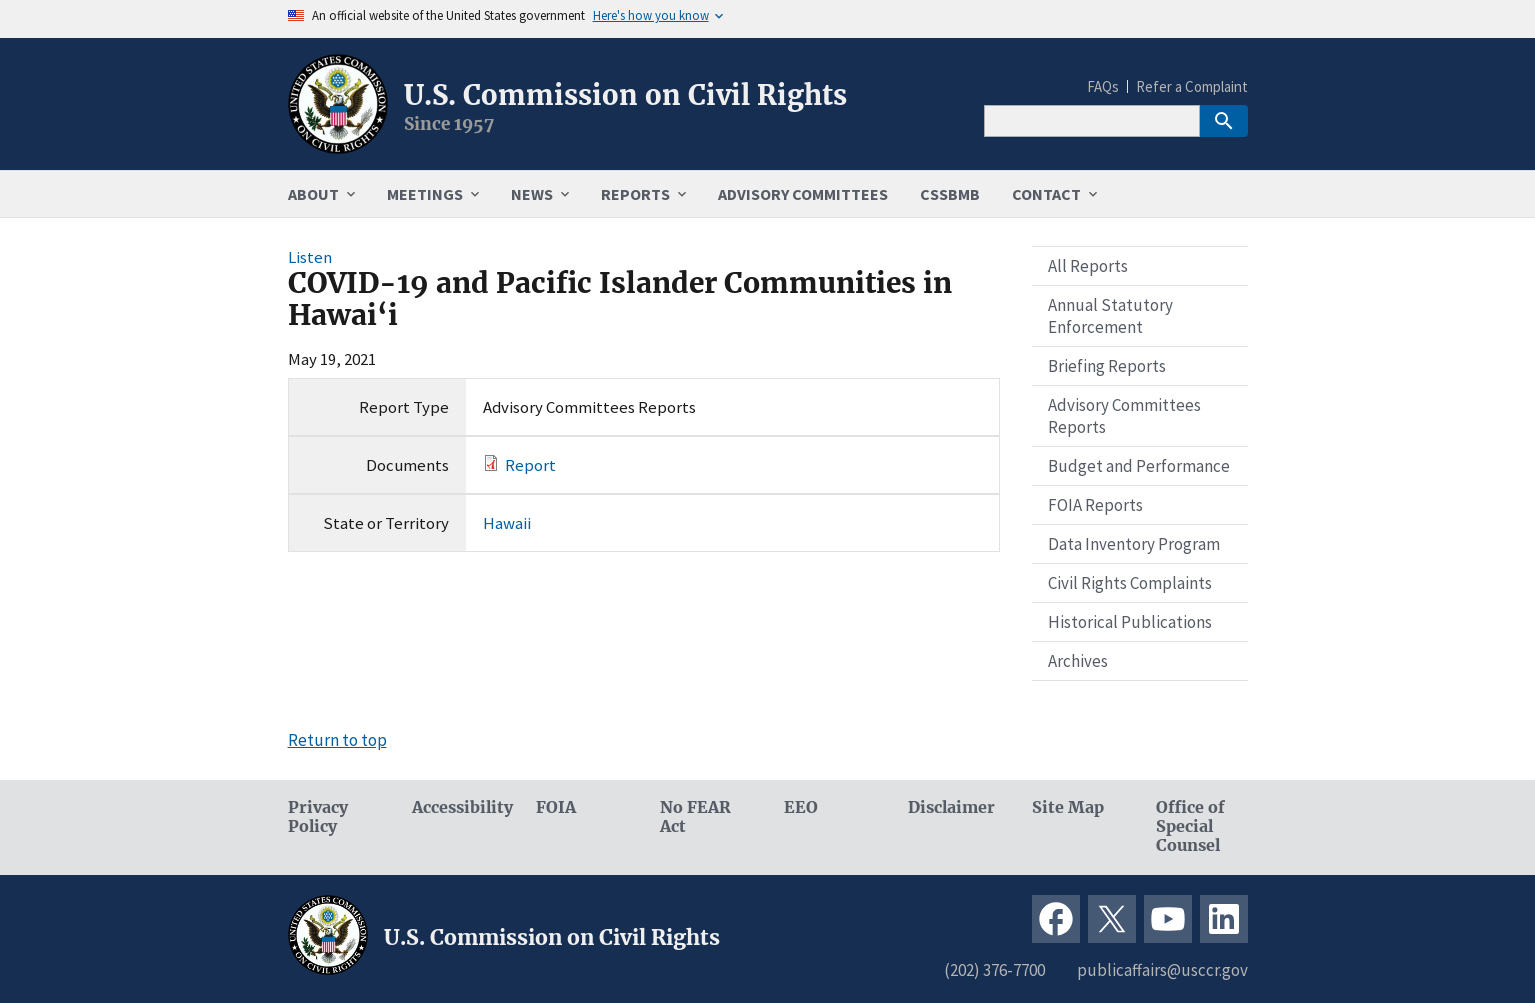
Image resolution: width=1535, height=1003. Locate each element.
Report (530, 465)
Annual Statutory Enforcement (1110, 316)
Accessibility (458, 807)
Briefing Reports (1107, 366)
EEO (801, 807)
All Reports (1088, 266)
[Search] (1092, 121)
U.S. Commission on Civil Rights (625, 95)
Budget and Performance (1139, 466)
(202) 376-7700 (994, 970)
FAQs (1103, 86)
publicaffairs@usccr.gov (1162, 970)
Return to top (337, 740)
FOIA (556, 807)
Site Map (1068, 807)
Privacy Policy (318, 817)
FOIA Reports (1095, 505)
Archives (1078, 661)
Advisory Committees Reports (1124, 416)
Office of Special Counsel (1190, 826)
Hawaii (507, 523)
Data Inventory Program (1134, 544)
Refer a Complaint (1192, 86)
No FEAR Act (695, 817)
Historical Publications (1130, 622)
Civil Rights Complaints (1130, 583)
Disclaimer (951, 807)
